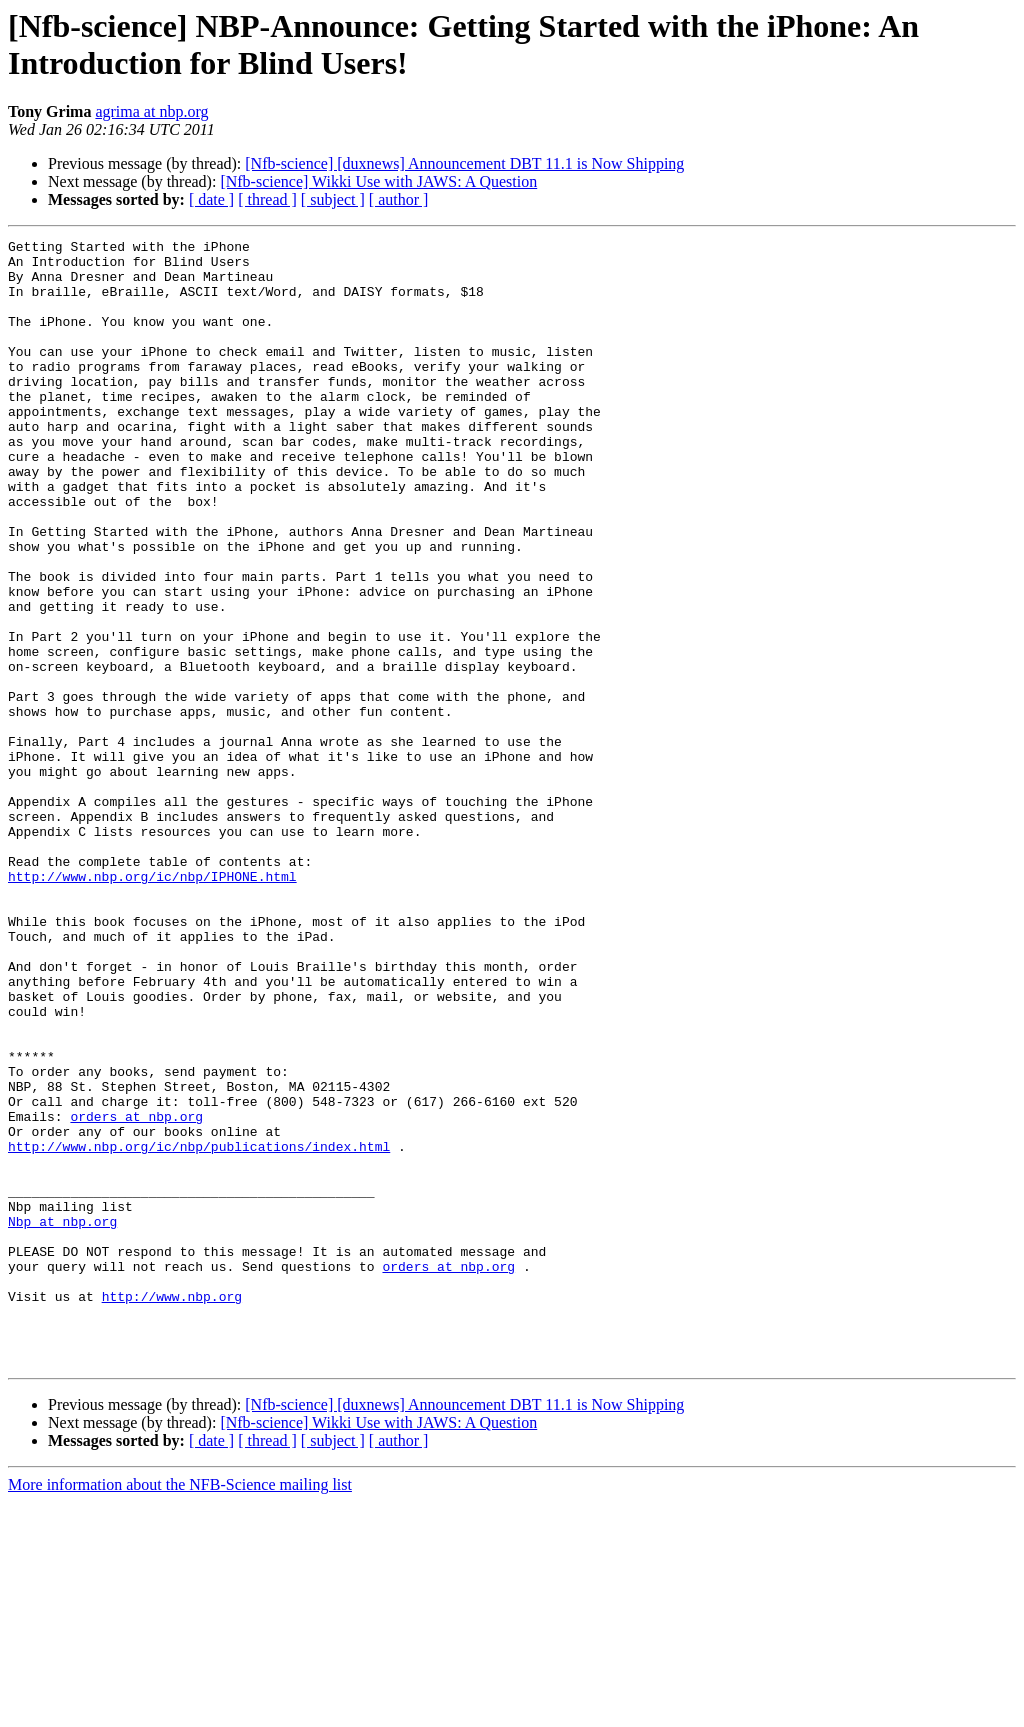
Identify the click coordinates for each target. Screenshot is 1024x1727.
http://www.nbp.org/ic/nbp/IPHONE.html (152, 1005)
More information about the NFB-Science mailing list (180, 1709)
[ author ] (399, 199)
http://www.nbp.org (172, 1509)
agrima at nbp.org (151, 111)
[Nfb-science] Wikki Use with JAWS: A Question (378, 181)
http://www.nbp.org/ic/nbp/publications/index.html (199, 1329)
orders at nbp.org (136, 1293)
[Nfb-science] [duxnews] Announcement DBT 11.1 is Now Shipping (464, 163)
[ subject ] (333, 199)
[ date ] (211, 199)
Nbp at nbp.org (62, 1419)
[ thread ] (267, 199)
